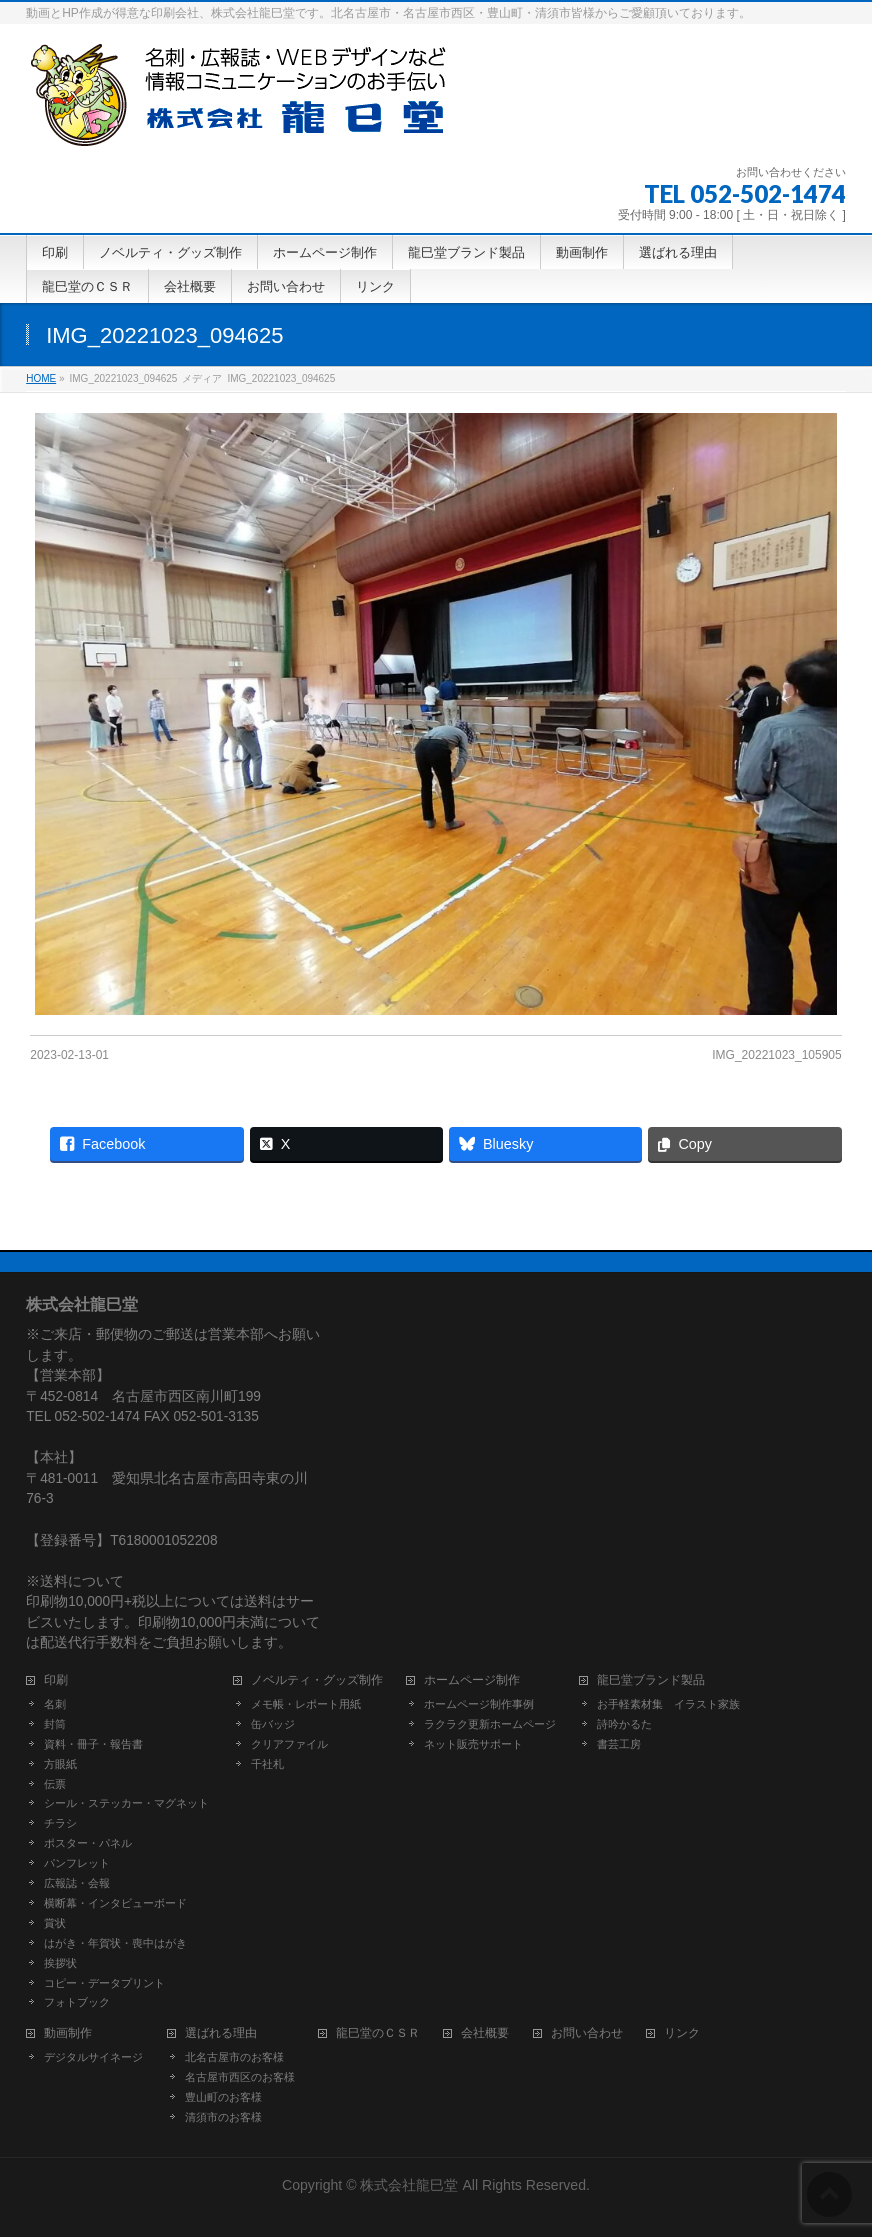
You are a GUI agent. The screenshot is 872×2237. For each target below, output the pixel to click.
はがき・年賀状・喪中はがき (115, 1943)
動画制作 (68, 2033)
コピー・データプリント (104, 1983)
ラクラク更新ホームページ (490, 1724)
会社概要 (485, 2033)
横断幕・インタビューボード (115, 1903)
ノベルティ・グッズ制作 (317, 1680)
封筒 (55, 1724)
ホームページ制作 (472, 1680)
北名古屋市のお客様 (234, 2057)
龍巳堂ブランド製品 (651, 1680)
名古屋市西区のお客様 (240, 2077)
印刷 (56, 1680)
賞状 (55, 1923)
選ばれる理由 (221, 2033)
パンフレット (77, 1863)
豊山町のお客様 (223, 2097)
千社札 (267, 1764)
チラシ (60, 1823)
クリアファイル (289, 1744)
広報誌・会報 (77, 1883)
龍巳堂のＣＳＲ (378, 2033)
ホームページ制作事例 (479, 1704)
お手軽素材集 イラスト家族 (668, 1704)
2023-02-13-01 (69, 1055)
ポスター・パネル (88, 1843)
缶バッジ (273, 1724)
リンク (682, 2033)
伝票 (55, 1784)
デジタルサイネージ (93, 2057)
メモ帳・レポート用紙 (306, 1704)
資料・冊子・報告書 (93, 1744)
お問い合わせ (587, 2033)
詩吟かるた (624, 1724)
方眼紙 (60, 1764)
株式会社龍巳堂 (411, 2185)
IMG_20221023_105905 (776, 1055)
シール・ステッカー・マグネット (126, 1803)
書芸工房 (619, 1744)
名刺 (55, 1704)
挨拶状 (60, 1963)
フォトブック (77, 2002)
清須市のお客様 (223, 2117)
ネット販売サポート (473, 1744)
